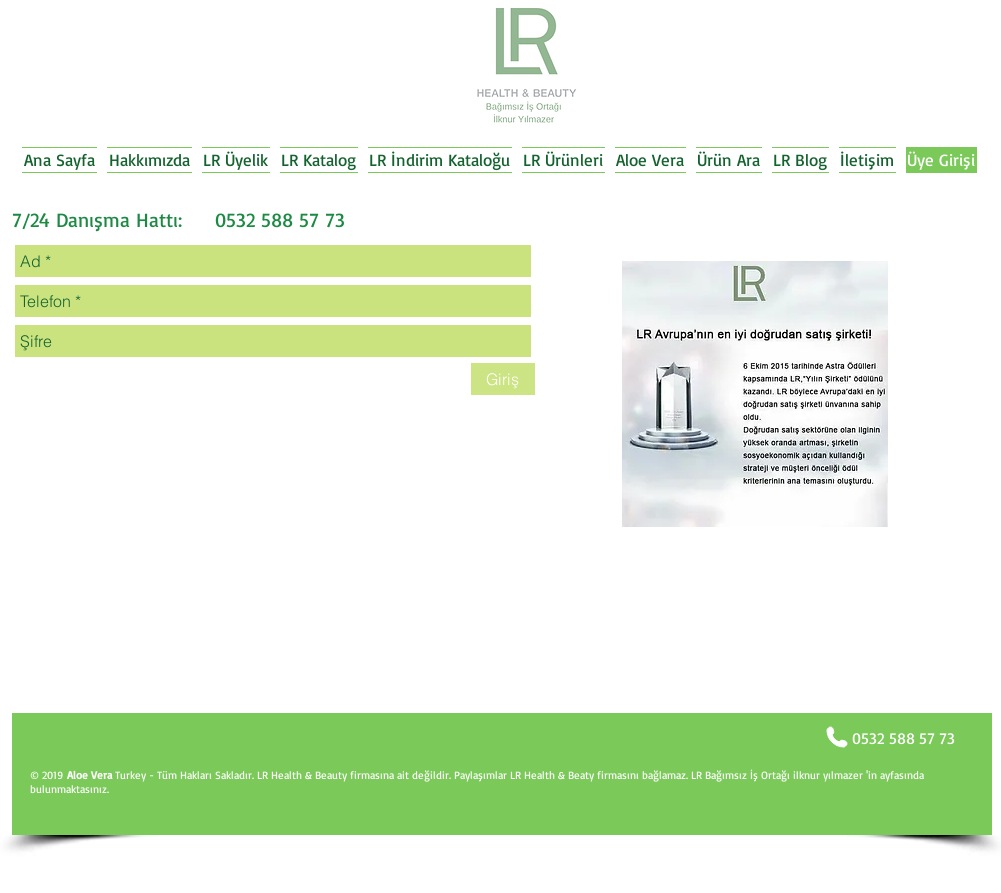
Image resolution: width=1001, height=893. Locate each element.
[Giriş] (503, 379)
